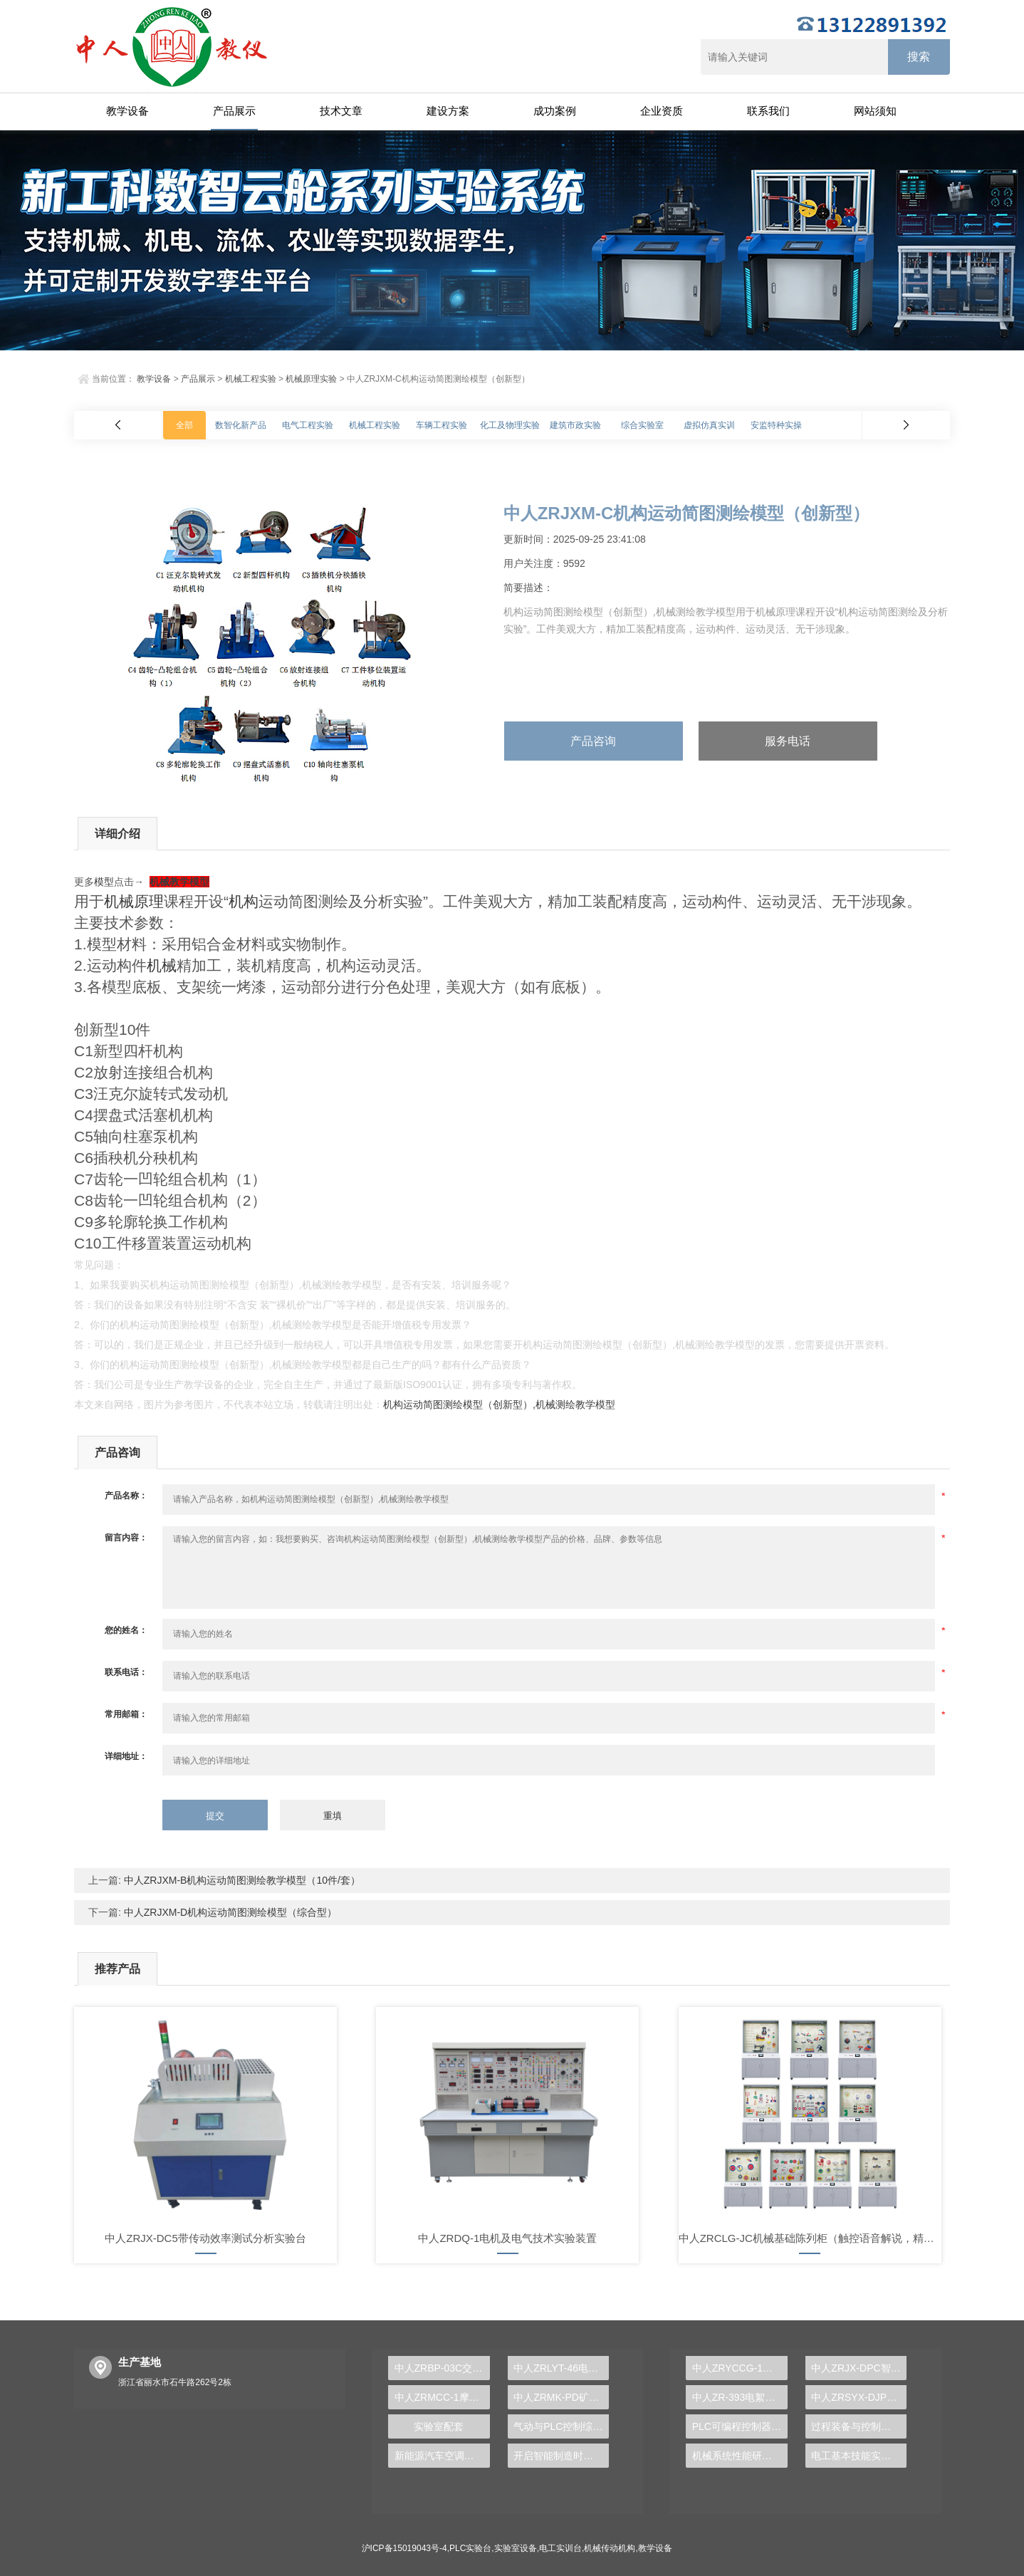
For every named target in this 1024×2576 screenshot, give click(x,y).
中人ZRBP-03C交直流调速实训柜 (442, 2368)
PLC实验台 (470, 2548)
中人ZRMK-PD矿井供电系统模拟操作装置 (561, 2397)
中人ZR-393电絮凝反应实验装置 (740, 2397)
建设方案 (448, 111)
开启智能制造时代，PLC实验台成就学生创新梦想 (561, 2455)
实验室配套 (439, 2426)
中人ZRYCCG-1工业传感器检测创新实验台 (740, 2368)
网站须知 (875, 111)
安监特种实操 (776, 425)
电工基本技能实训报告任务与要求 (859, 2455)
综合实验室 (642, 425)
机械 (162, 965)
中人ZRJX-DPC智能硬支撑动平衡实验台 (859, 2368)
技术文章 (341, 111)
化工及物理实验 (510, 425)
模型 (104, 881)
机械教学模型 (179, 881)
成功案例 (554, 111)
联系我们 (768, 111)
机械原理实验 (311, 379)
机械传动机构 (609, 2548)
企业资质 (661, 111)
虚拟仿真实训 (709, 425)
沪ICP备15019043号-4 (404, 2548)
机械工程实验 (250, 379)
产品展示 (234, 111)
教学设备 (127, 111)
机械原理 (134, 901)
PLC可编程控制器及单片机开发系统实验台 (740, 2426)
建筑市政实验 (575, 425)
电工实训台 (560, 2548)
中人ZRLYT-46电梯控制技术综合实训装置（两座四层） (561, 2368)
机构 (243, 901)
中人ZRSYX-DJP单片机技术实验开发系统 (859, 2397)
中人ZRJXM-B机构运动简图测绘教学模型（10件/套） (240, 1880)
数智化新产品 (240, 425)
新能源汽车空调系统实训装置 (442, 2455)
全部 (184, 425)
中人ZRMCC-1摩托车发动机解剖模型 (442, 2397)
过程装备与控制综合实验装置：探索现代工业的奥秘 (859, 2426)
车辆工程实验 (441, 425)
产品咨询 (593, 741)
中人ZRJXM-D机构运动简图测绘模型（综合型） (229, 1912)
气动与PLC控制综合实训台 (561, 2426)
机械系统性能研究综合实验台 (740, 2455)
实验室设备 (515, 2548)
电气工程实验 (307, 425)
